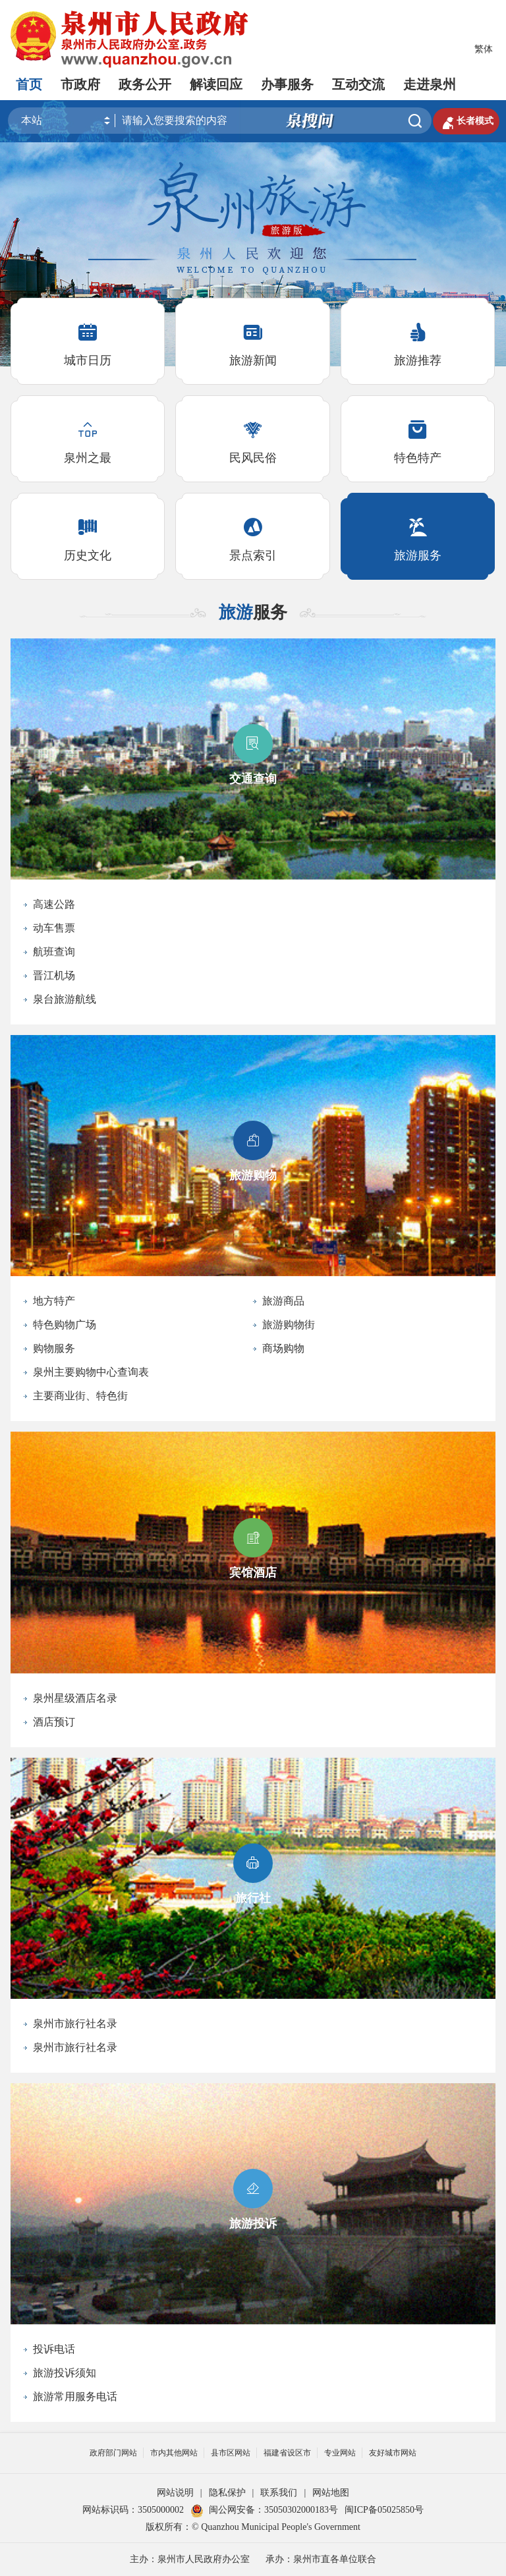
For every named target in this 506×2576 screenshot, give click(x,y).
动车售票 (54, 928)
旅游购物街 (288, 1324)
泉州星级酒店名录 (75, 1698)
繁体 (483, 49)
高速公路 (54, 904)
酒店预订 (54, 1721)
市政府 (80, 84)
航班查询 (54, 951)
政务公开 (145, 84)
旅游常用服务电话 (75, 2396)
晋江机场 (54, 975)
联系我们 (278, 2493)
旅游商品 (283, 1300)
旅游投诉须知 (64, 2372)
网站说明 (175, 2493)
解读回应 (216, 84)
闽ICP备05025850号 (384, 2510)
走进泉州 (429, 84)
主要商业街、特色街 (80, 1395)
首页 (29, 84)
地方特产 (54, 1300)
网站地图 (330, 2493)
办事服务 (287, 84)
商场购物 (283, 1348)
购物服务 (54, 1348)
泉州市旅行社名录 (75, 2023)
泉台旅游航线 (64, 999)
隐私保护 (227, 2493)
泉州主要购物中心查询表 (91, 1372)
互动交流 (358, 84)
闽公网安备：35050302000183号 (264, 2510)
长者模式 (466, 121)
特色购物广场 (64, 1324)
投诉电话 (54, 2349)
